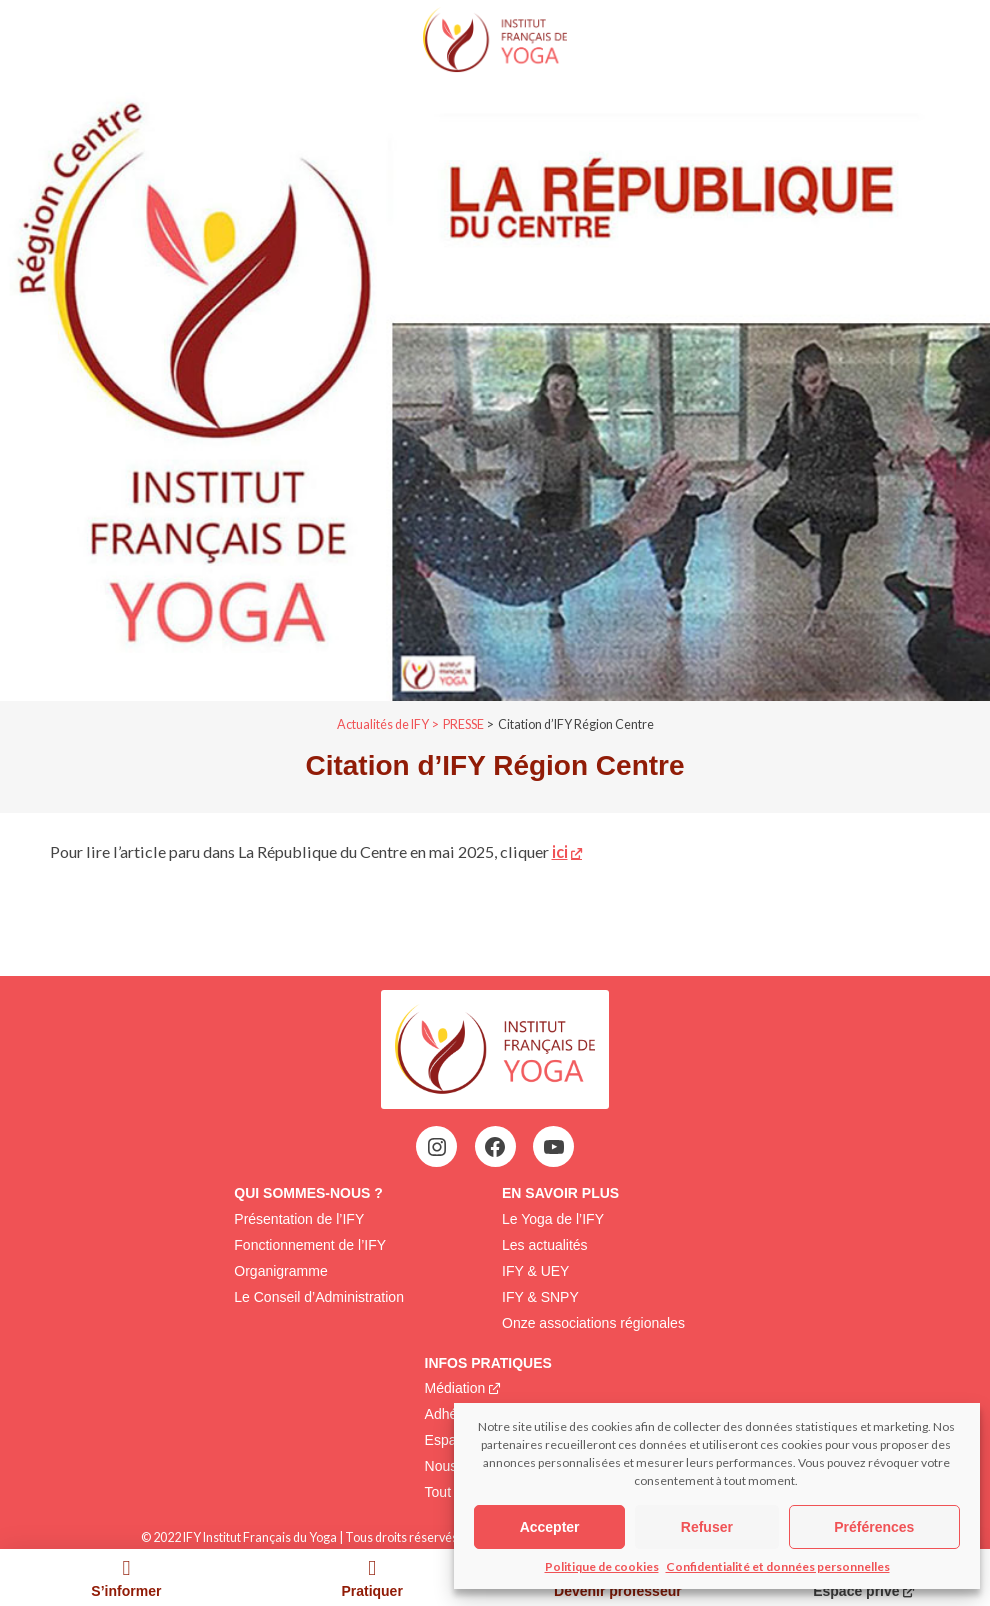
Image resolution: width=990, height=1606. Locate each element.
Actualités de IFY (383, 724)
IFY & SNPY (540, 1297)
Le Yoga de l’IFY (553, 1219)
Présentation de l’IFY (299, 1219)
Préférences (874, 1527)
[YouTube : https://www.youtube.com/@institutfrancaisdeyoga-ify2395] (554, 1147)
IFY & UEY (535, 1271)
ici (560, 851)
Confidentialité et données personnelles (778, 1566)
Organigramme (280, 1271)
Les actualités (545, 1245)
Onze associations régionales (593, 1323)
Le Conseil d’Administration (319, 1297)
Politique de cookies (602, 1566)
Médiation (455, 1388)
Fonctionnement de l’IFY (310, 1245)
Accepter (550, 1527)
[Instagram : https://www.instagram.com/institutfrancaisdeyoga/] (437, 1147)
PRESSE (463, 724)
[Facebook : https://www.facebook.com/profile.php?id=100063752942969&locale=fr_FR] (495, 1147)
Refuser (707, 1527)
